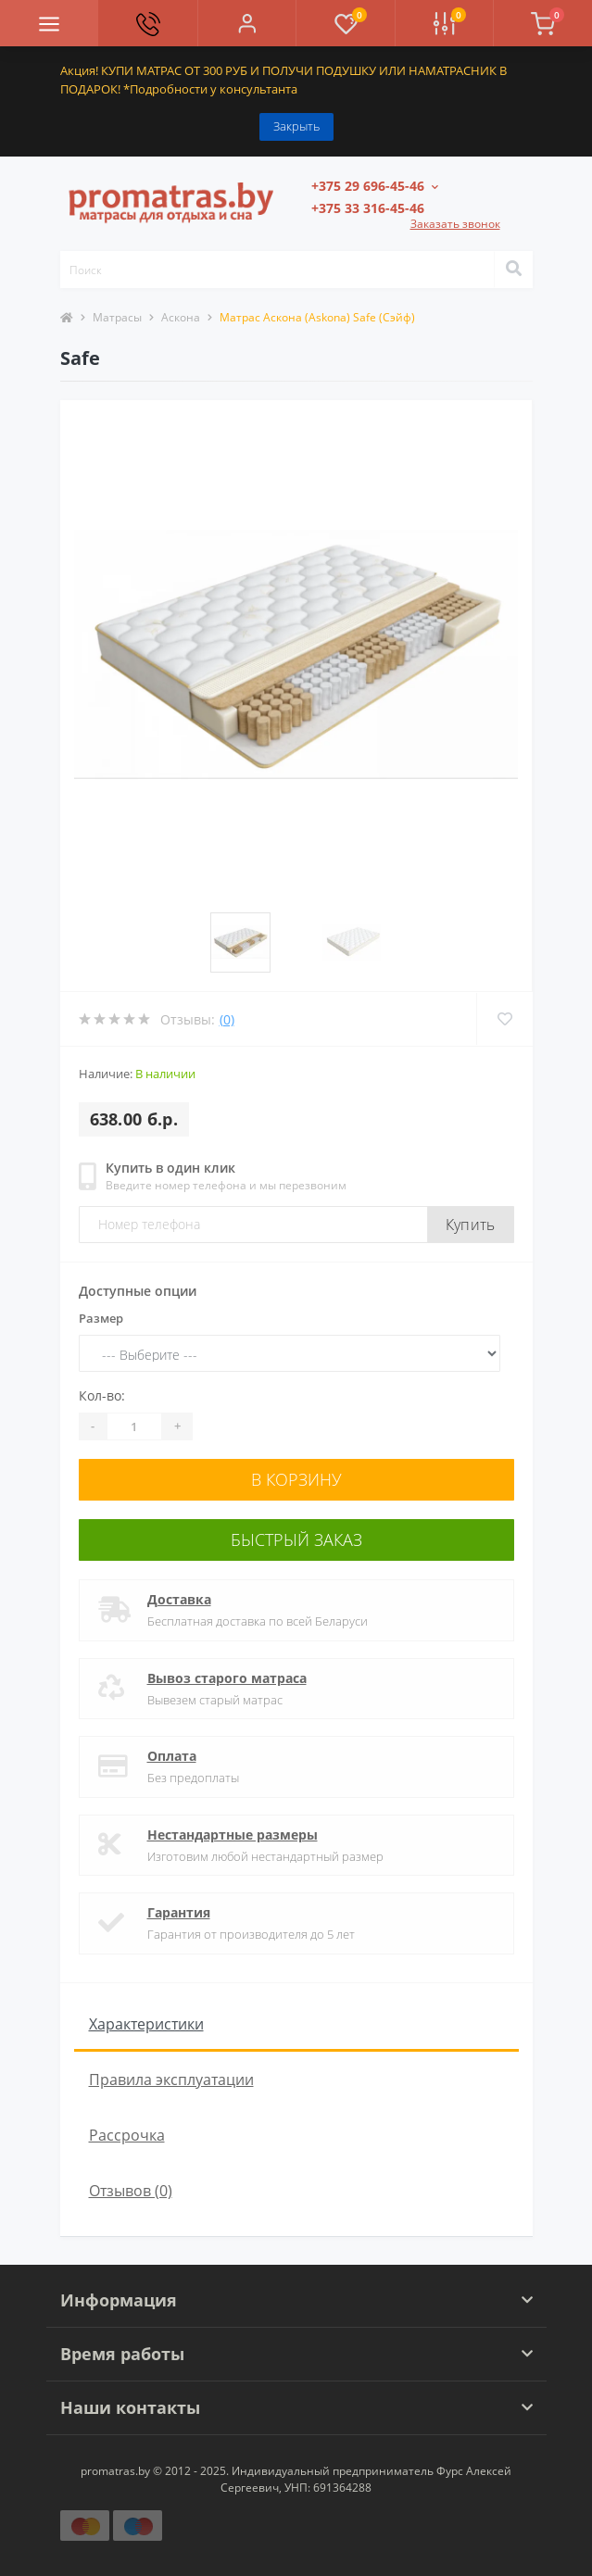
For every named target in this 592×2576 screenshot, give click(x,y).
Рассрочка (127, 2135)
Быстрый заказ (296, 1539)
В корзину (296, 1479)
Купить (471, 1224)
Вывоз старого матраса (227, 1678)
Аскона (180, 317)
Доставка (179, 1599)
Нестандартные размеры (232, 1834)
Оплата (171, 1756)
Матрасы (117, 317)
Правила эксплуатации (171, 2079)
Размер (101, 1318)
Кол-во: (102, 1395)
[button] (246, 23)
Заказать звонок (455, 224)
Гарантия (178, 1912)
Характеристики (146, 2024)
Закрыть (296, 126)
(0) (227, 1019)
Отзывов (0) (130, 2190)
